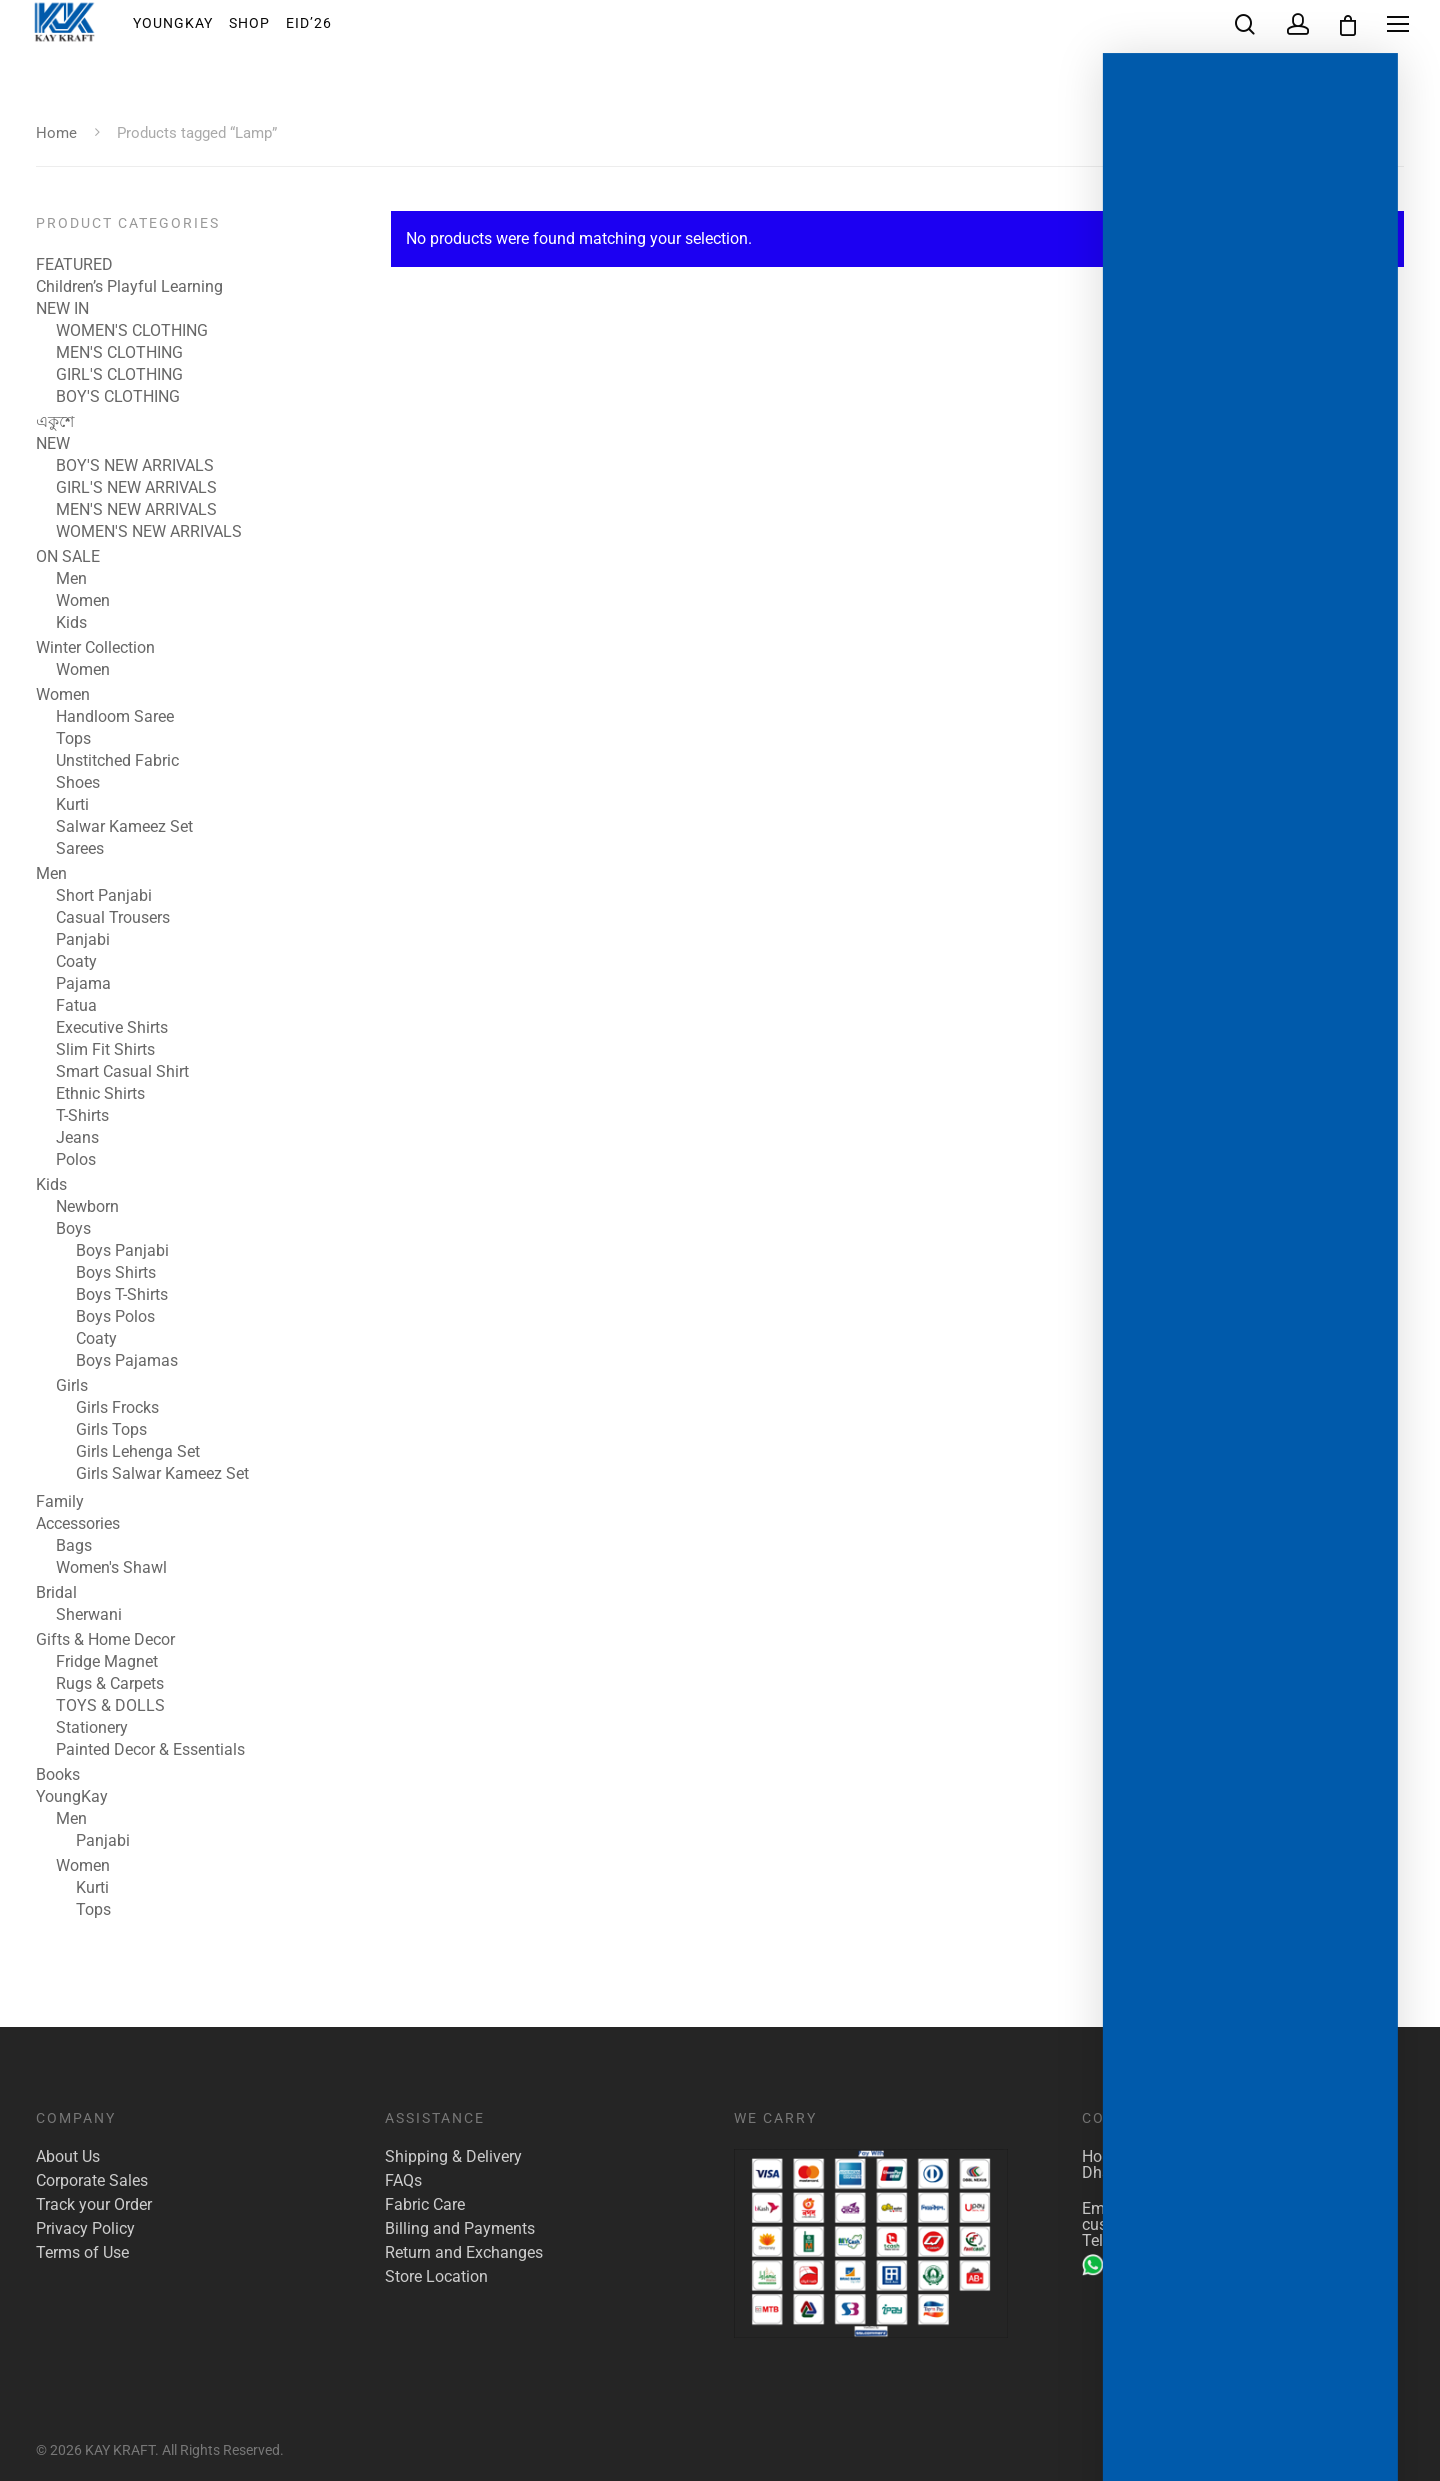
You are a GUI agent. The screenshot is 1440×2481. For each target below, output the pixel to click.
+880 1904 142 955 (1163, 2265)
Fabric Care (425, 2205)
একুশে (55, 422)
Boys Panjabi (122, 1251)
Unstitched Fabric (117, 761)
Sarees (80, 849)
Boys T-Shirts (122, 1295)
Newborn (87, 1207)
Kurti (72, 805)
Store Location (436, 2277)
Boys (73, 1229)
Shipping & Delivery (453, 2157)
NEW (53, 444)
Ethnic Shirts (100, 1094)
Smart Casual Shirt (122, 1072)
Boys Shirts (116, 1273)
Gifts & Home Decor (105, 1640)
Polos (76, 1160)
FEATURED (74, 265)
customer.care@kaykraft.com (1185, 2224)
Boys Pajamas (127, 1361)
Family (60, 1502)
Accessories (78, 1524)
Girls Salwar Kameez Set (162, 1474)
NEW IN (62, 309)
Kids (71, 623)
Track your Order (94, 2205)
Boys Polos (115, 1317)
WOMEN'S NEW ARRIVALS (149, 532)
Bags (74, 1546)
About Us (68, 2157)
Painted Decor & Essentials (150, 1750)
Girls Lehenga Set (138, 1452)
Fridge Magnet (107, 1662)
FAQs (403, 2181)
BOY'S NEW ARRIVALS (135, 466)
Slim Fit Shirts (105, 1050)
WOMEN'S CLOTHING (132, 331)
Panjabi (83, 940)
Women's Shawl (111, 1568)
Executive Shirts (112, 1028)
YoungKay (187, 29)
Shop (263, 29)
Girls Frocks (117, 1408)
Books (58, 1775)
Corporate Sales (92, 2181)
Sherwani (89, 1615)
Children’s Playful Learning (129, 287)
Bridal (56, 1593)
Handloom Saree (115, 717)
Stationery (92, 1728)
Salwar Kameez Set (124, 827)
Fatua (76, 1006)
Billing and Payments (460, 2229)
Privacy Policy (85, 2229)
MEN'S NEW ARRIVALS (136, 510)
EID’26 (323, 29)
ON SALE (68, 557)
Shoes (78, 783)
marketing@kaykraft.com (1219, 2208)
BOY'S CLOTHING (118, 397)
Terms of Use (82, 2253)
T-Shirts (82, 1116)
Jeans (77, 1138)
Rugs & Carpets (110, 1684)
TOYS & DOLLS (110, 1706)
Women (83, 601)
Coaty (76, 962)
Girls (72, 1386)
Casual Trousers (113, 918)
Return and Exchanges (464, 2253)
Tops (73, 739)
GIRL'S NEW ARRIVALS (136, 488)
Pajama (83, 984)
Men (71, 579)
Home (56, 133)
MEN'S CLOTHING (119, 353)
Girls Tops (111, 1430)
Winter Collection (95, 648)
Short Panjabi (104, 896)
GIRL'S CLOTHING (119, 375)
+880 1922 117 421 (1180, 2240)
